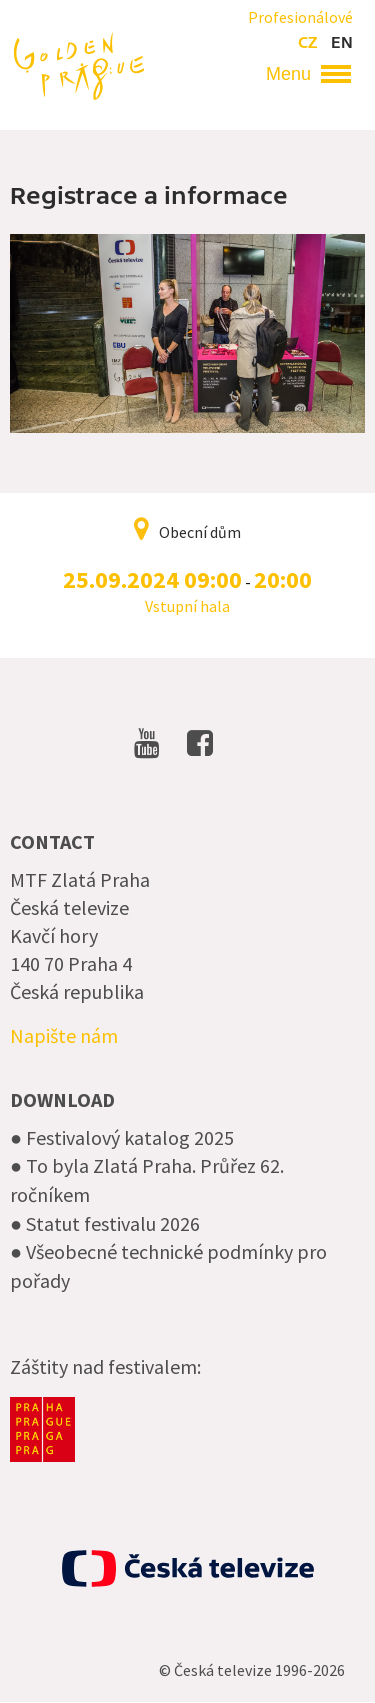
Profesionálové (300, 17)
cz (307, 43)
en (342, 43)
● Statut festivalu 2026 (105, 1223)
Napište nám (64, 1035)
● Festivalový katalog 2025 (122, 1137)
